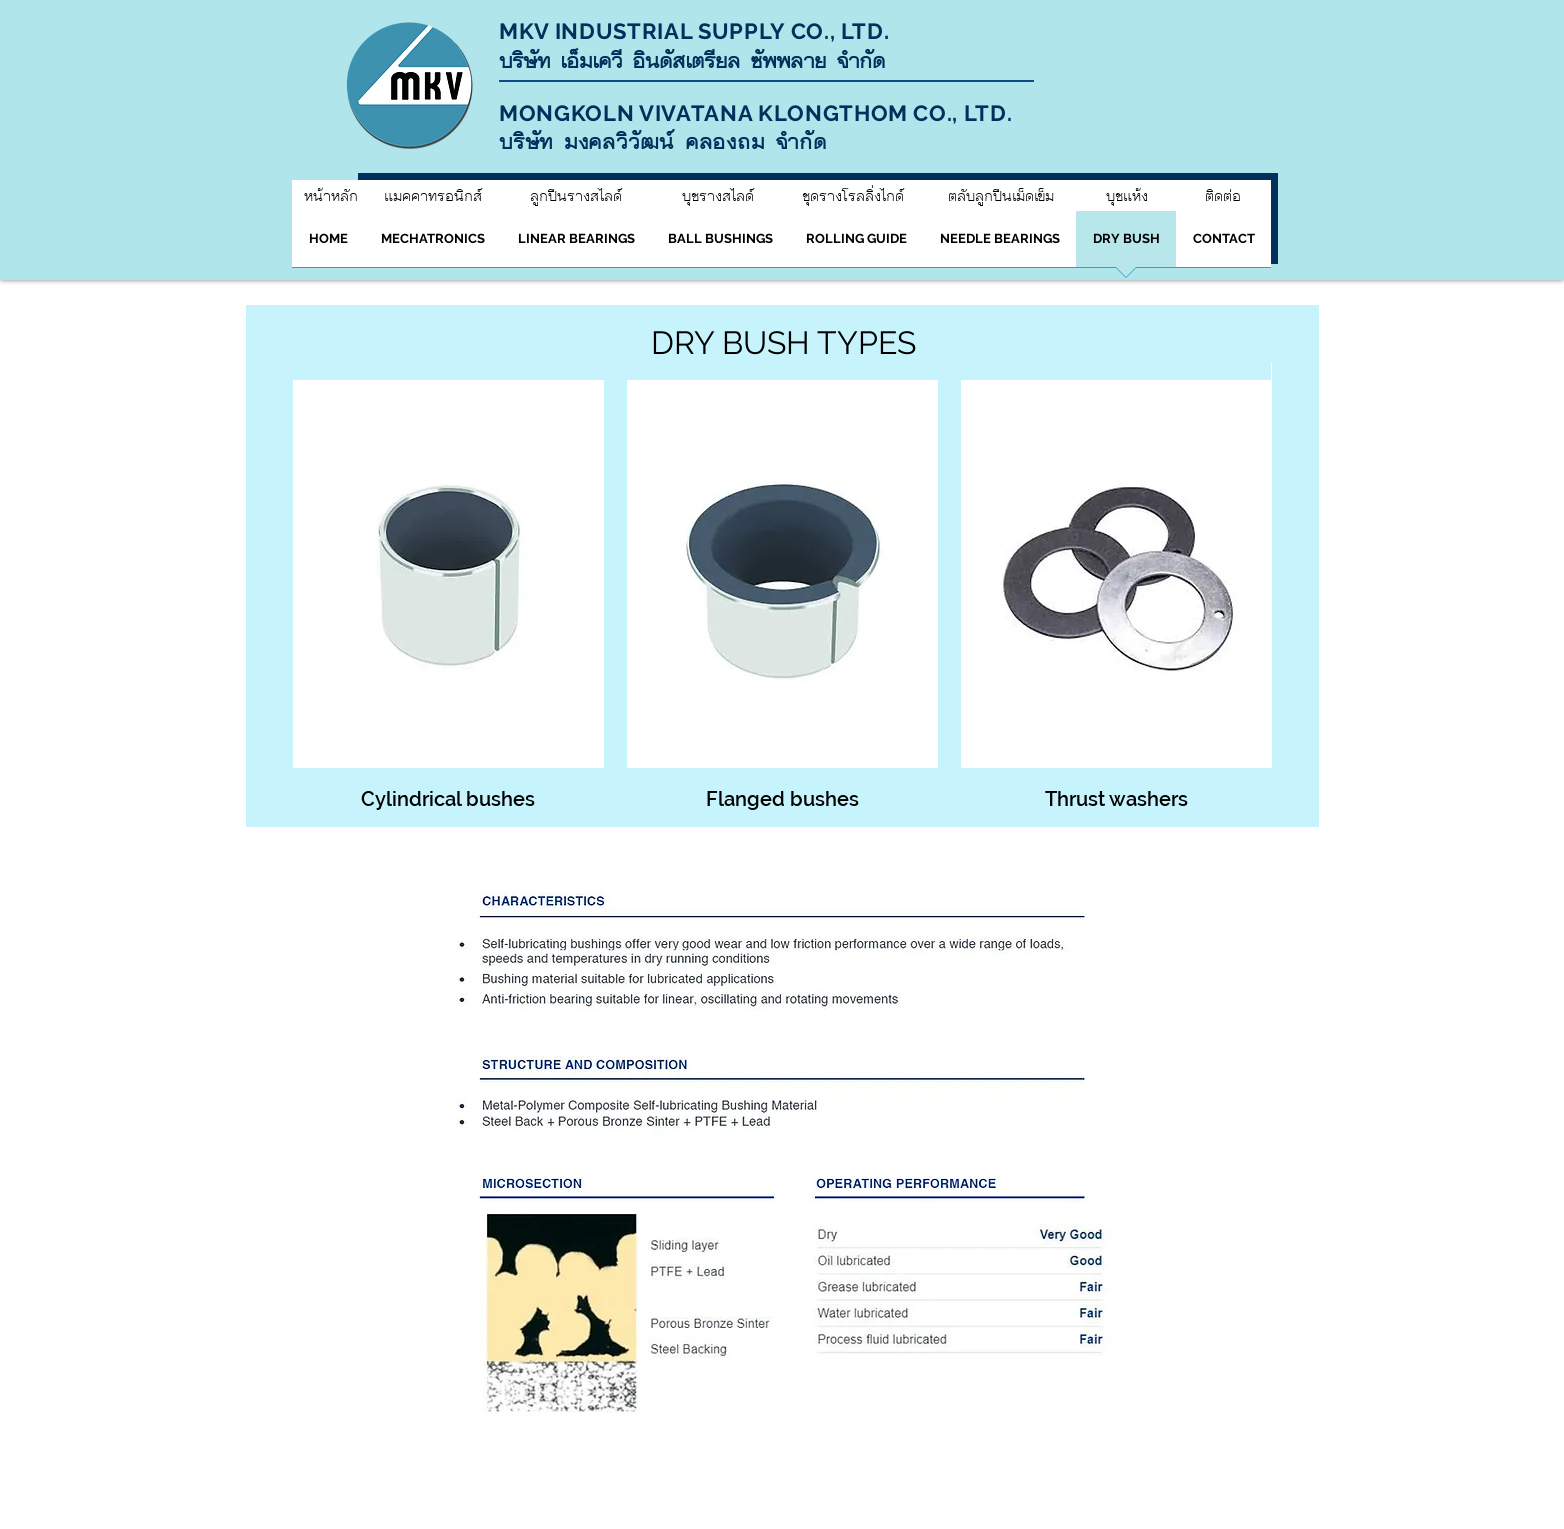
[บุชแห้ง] (1127, 196)
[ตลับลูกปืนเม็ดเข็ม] (1001, 196)
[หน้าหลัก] (330, 196)
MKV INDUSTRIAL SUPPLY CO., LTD (691, 31)
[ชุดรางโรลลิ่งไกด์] (852, 196)
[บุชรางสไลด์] (717, 196)
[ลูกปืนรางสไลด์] (575, 196)
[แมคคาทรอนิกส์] (432, 196)
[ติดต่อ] (1222, 196)
